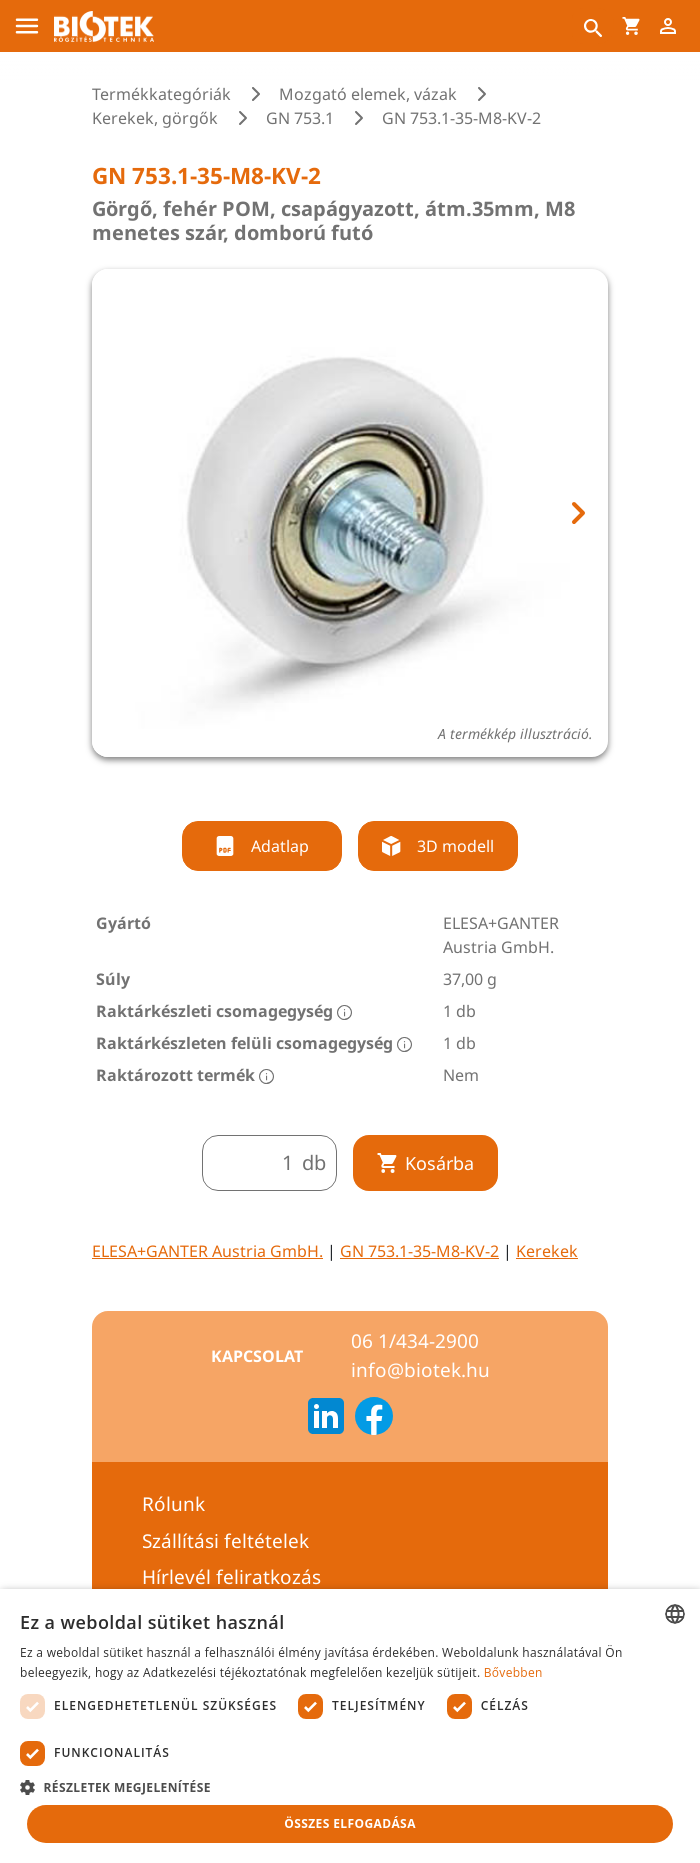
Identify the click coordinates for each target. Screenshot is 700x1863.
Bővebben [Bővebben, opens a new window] (513, 1672)
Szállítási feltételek (225, 1541)
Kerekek (547, 1251)
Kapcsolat (257, 1356)
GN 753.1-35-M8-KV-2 (419, 1251)
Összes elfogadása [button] (350, 1823)
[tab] (313, 784)
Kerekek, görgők (155, 118)
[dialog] (350, 1726)
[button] (350, 1787)
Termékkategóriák (161, 94)
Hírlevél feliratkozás (231, 1577)
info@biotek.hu (420, 1370)
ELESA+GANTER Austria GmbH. (207, 1251)
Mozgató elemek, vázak (368, 94)
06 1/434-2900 (415, 1341)
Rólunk (173, 1504)
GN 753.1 (300, 118)
